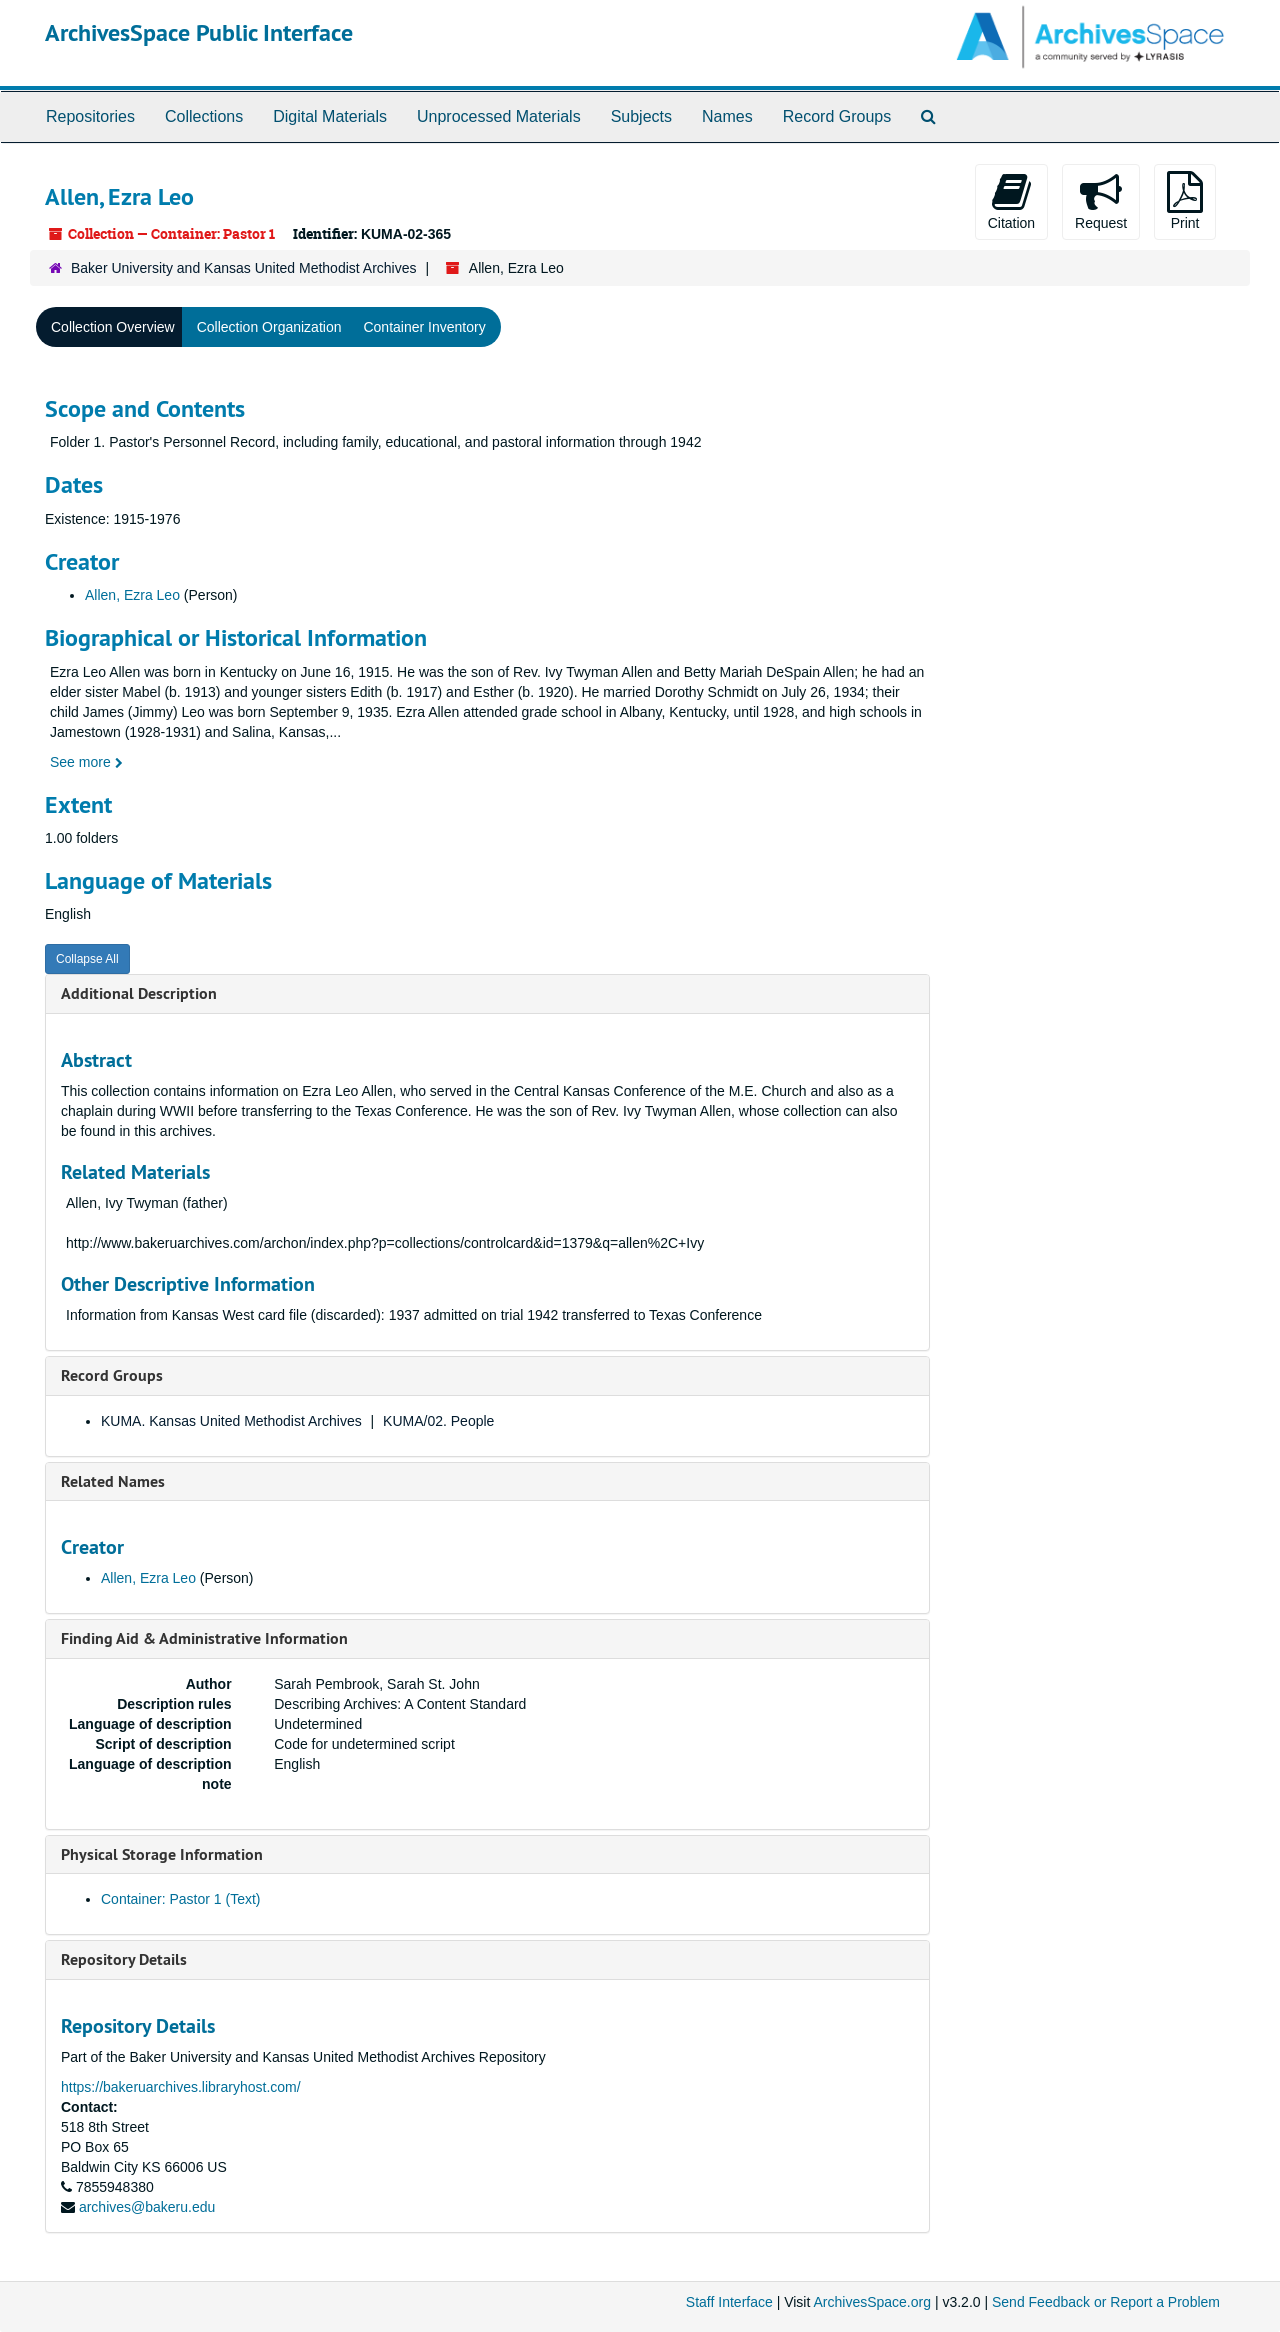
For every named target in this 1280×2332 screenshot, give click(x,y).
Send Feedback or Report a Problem (1106, 2302)
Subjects (641, 116)
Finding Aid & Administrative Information (204, 1638)
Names (727, 116)
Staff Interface (729, 2302)
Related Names (113, 1481)
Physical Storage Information (162, 1854)
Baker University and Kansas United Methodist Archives (244, 268)
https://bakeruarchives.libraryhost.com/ (181, 2087)
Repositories (90, 116)
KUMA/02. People (438, 1421)
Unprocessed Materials (499, 116)
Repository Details (124, 1959)
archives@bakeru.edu (147, 2207)
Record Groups (837, 116)
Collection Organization (269, 327)
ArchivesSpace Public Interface (199, 32)
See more (86, 762)
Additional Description (139, 993)
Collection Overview (113, 327)
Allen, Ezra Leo (132, 595)
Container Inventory (424, 327)
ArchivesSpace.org (872, 2302)
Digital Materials (330, 116)
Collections (204, 116)
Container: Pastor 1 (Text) (181, 1899)
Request (1101, 201)
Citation (1011, 201)
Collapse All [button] (87, 959)
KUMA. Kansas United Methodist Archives (231, 1421)
